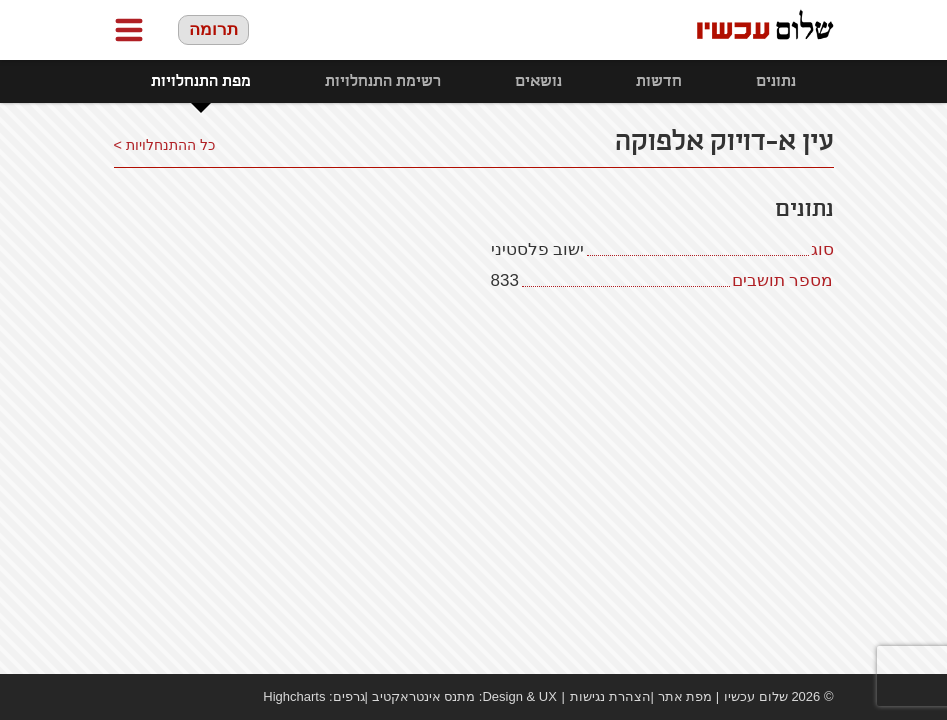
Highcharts (294, 696)
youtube (154, 697)
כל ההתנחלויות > (164, 145)
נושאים (538, 81)
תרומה (213, 29)
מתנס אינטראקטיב (424, 696)
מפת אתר (685, 696)
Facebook (124, 697)
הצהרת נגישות (610, 696)
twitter (184, 697)
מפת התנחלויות (201, 81)
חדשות (659, 81)
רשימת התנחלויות (383, 81)
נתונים (776, 81)
